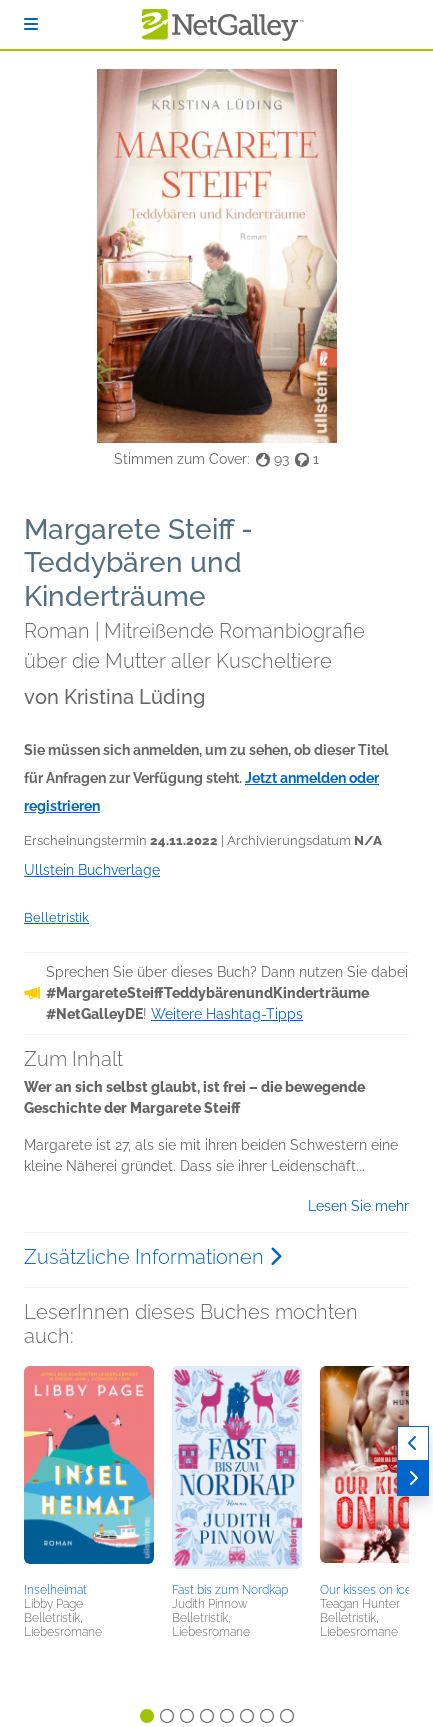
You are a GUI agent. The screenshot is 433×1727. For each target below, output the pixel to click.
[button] (89, 1471)
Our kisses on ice (366, 1590)
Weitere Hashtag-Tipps (227, 1014)
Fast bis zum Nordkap (230, 1590)
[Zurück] (413, 1443)
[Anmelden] (31, 24)
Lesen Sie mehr (358, 1206)
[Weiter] (413, 1478)
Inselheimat (55, 1590)
